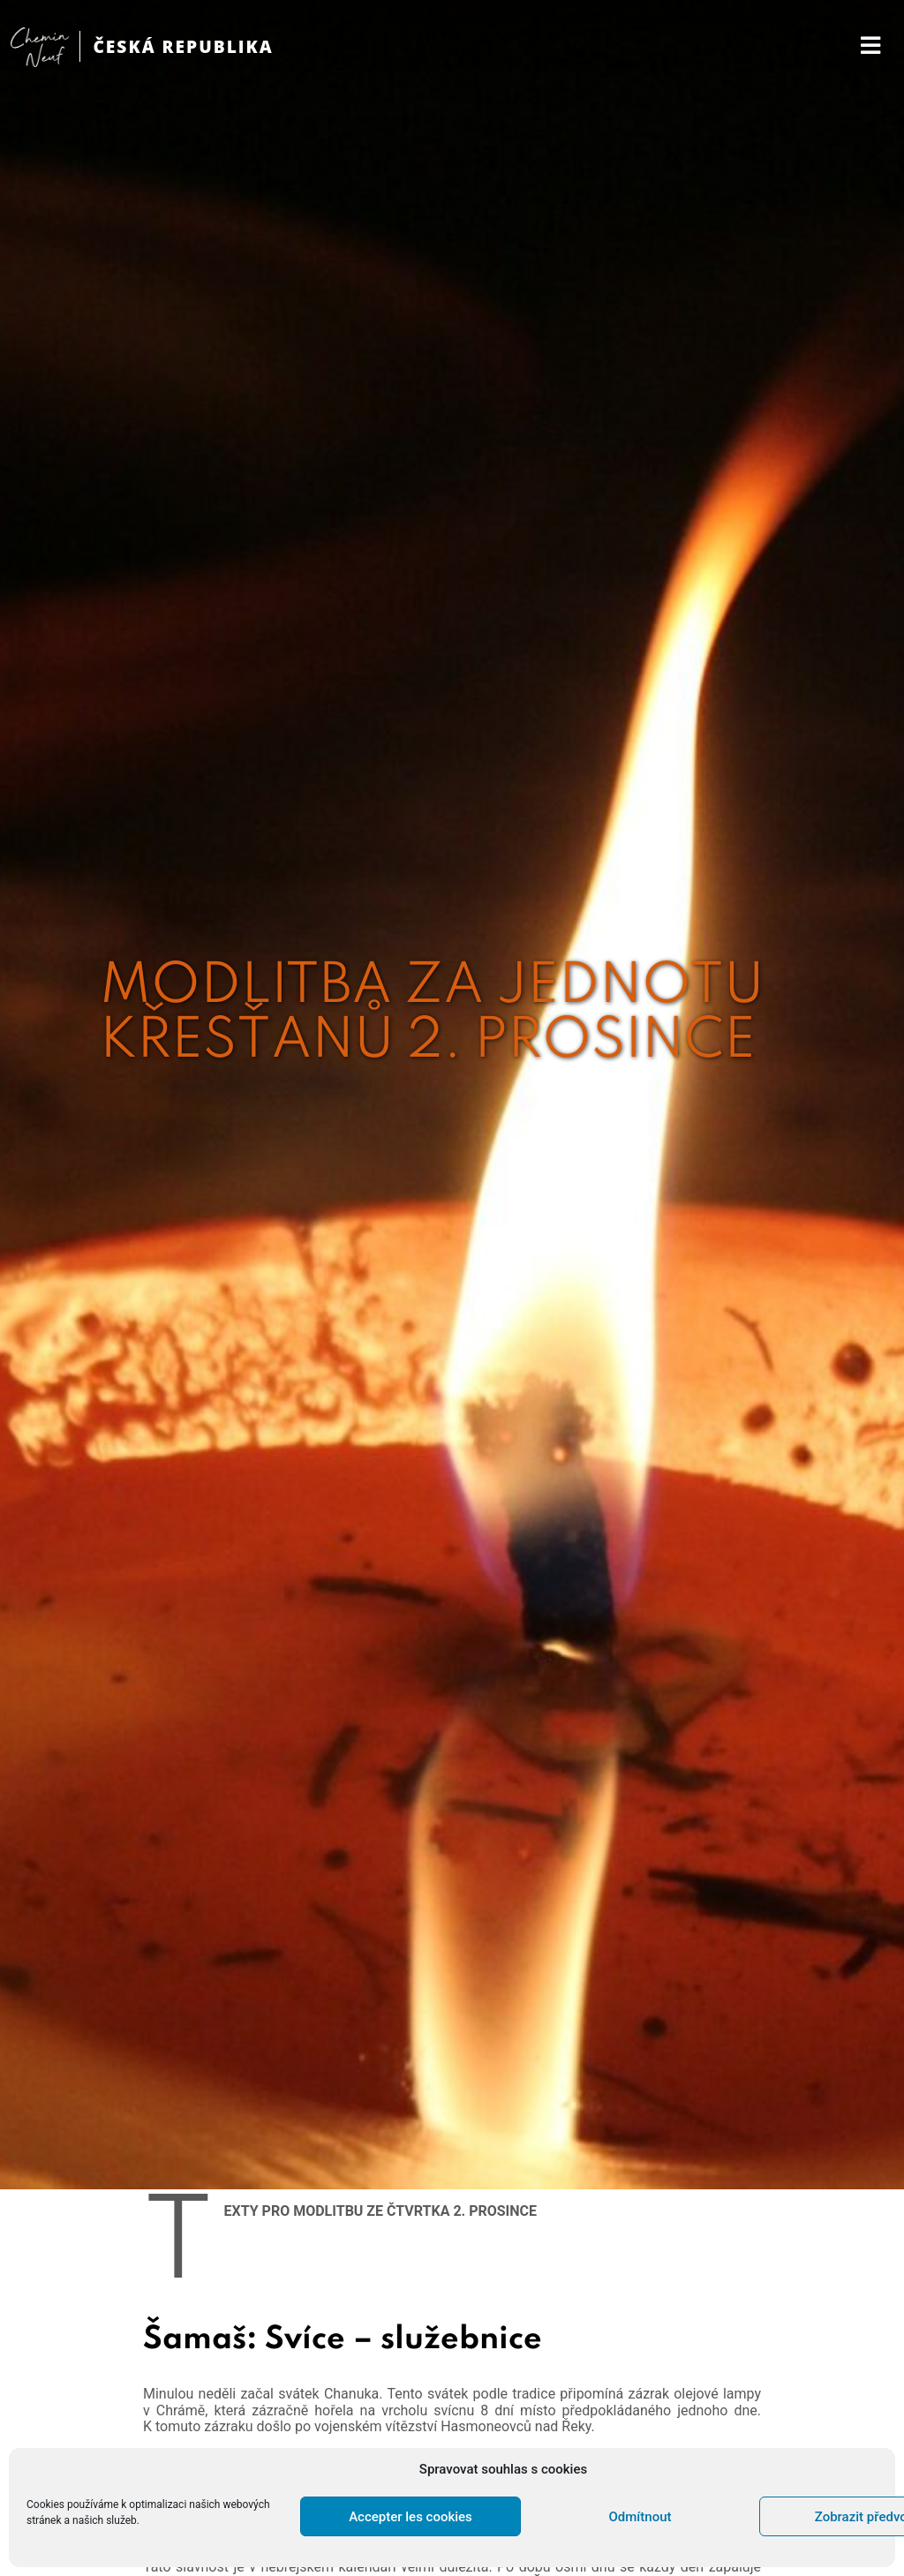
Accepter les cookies (410, 2517)
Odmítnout (640, 2517)
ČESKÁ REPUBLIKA (183, 46)
